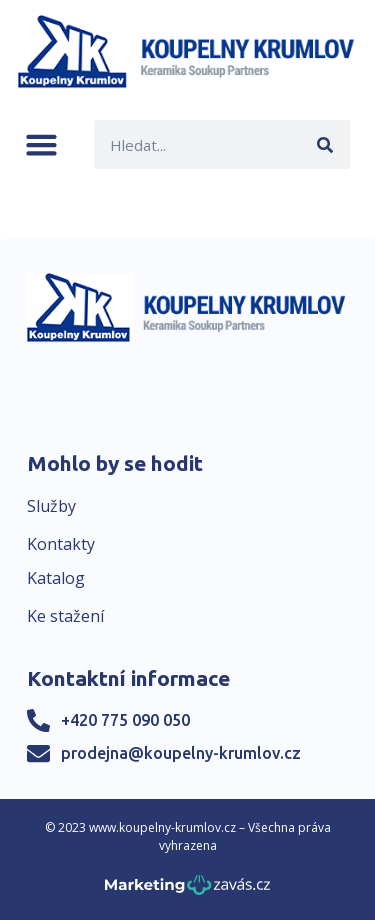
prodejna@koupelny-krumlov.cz (181, 753)
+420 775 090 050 (125, 720)
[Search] (325, 144)
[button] (41, 144)
